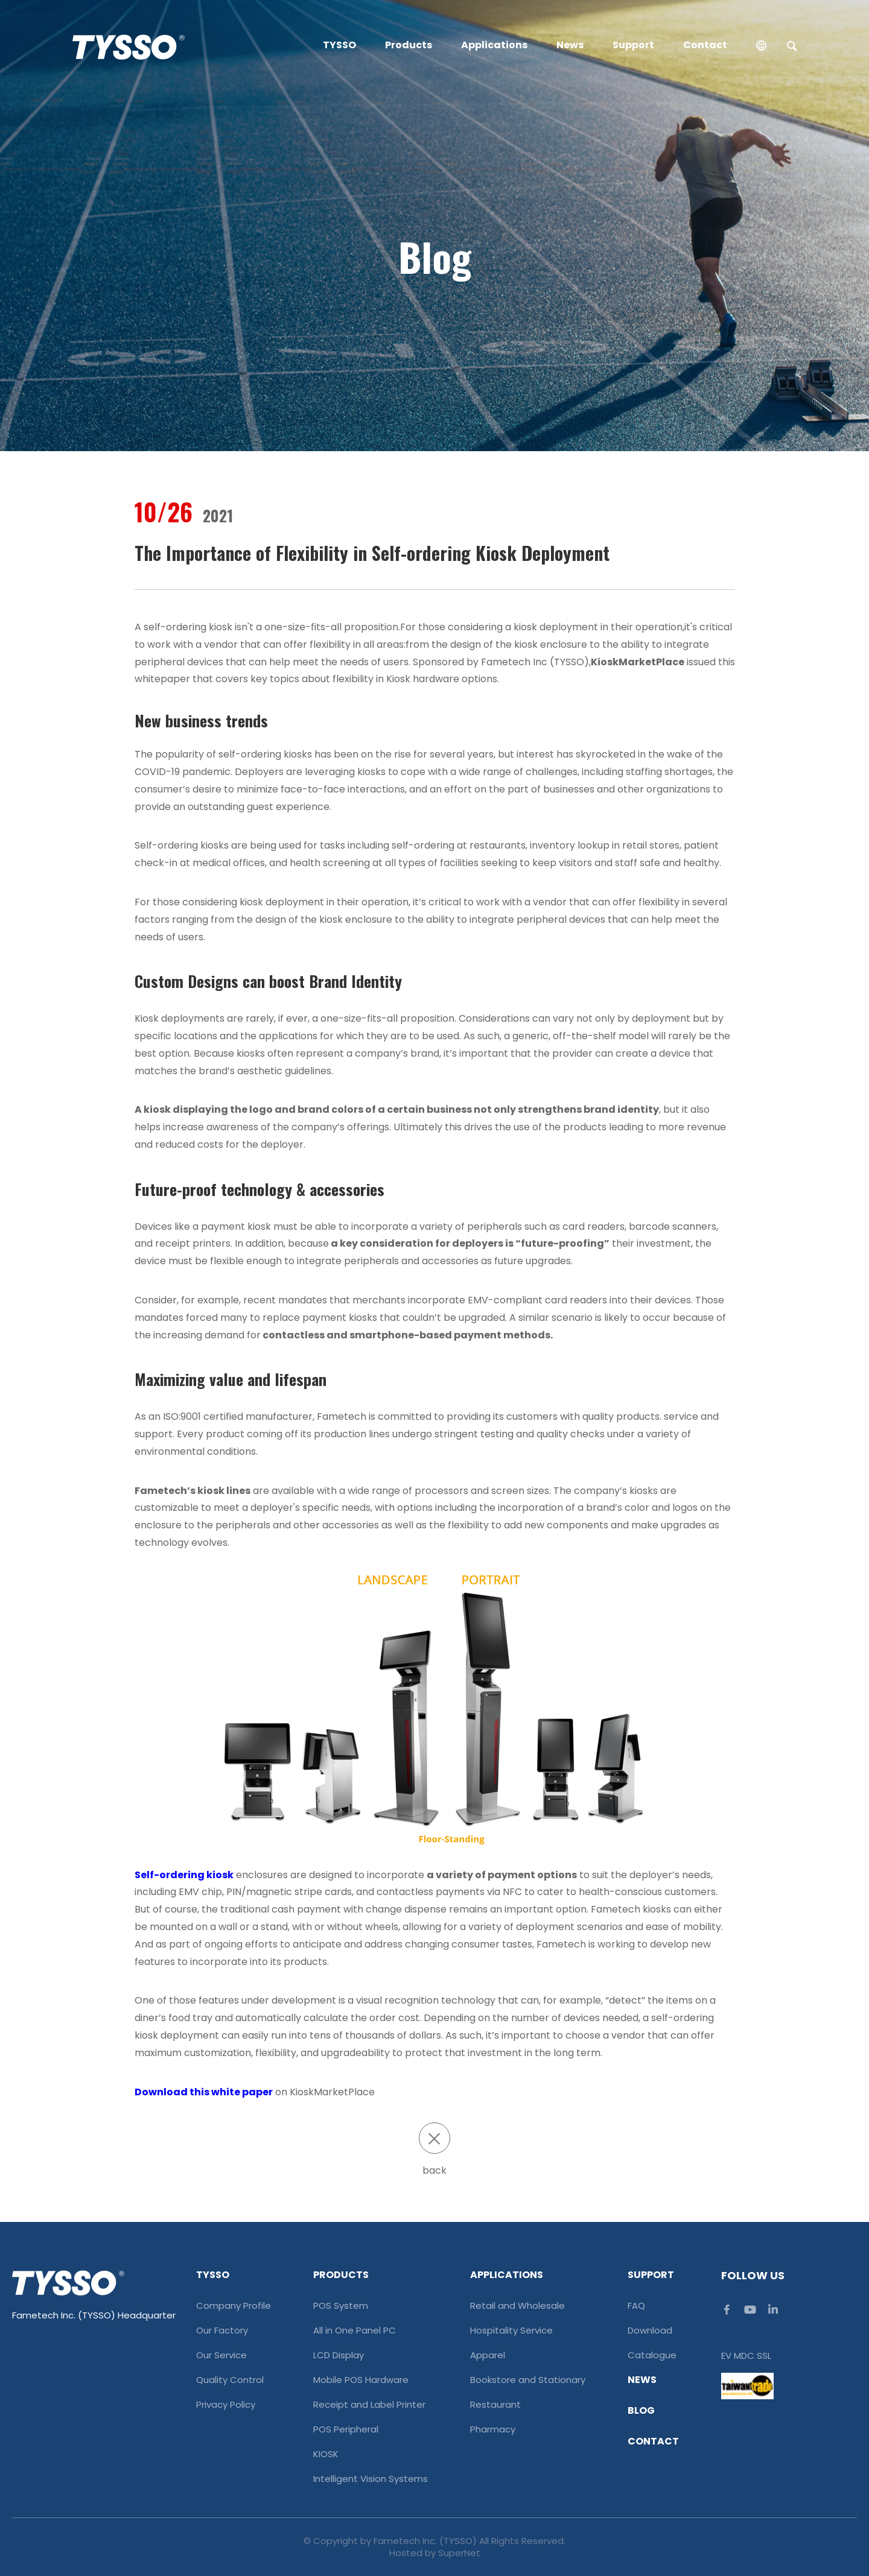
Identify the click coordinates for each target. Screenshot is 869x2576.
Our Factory (222, 2330)
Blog (641, 2411)
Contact (705, 45)
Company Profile (233, 2306)
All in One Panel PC (354, 2330)
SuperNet (459, 2552)
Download (650, 2330)
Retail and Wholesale (517, 2306)
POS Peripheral (345, 2429)
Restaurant (495, 2405)
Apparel (487, 2355)
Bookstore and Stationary (527, 2380)
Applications (494, 45)
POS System (340, 2306)
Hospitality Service (511, 2330)
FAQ (636, 2306)
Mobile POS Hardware (361, 2380)
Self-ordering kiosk (184, 1875)
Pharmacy (492, 2429)
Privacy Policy (225, 2405)
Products (408, 45)
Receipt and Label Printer (369, 2405)
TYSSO (339, 45)
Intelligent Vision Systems (370, 2479)
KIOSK (326, 2454)
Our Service (221, 2355)
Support (633, 45)
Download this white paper (204, 2092)
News (570, 45)
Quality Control (230, 2380)
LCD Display (338, 2355)
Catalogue (652, 2355)
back (434, 2149)
